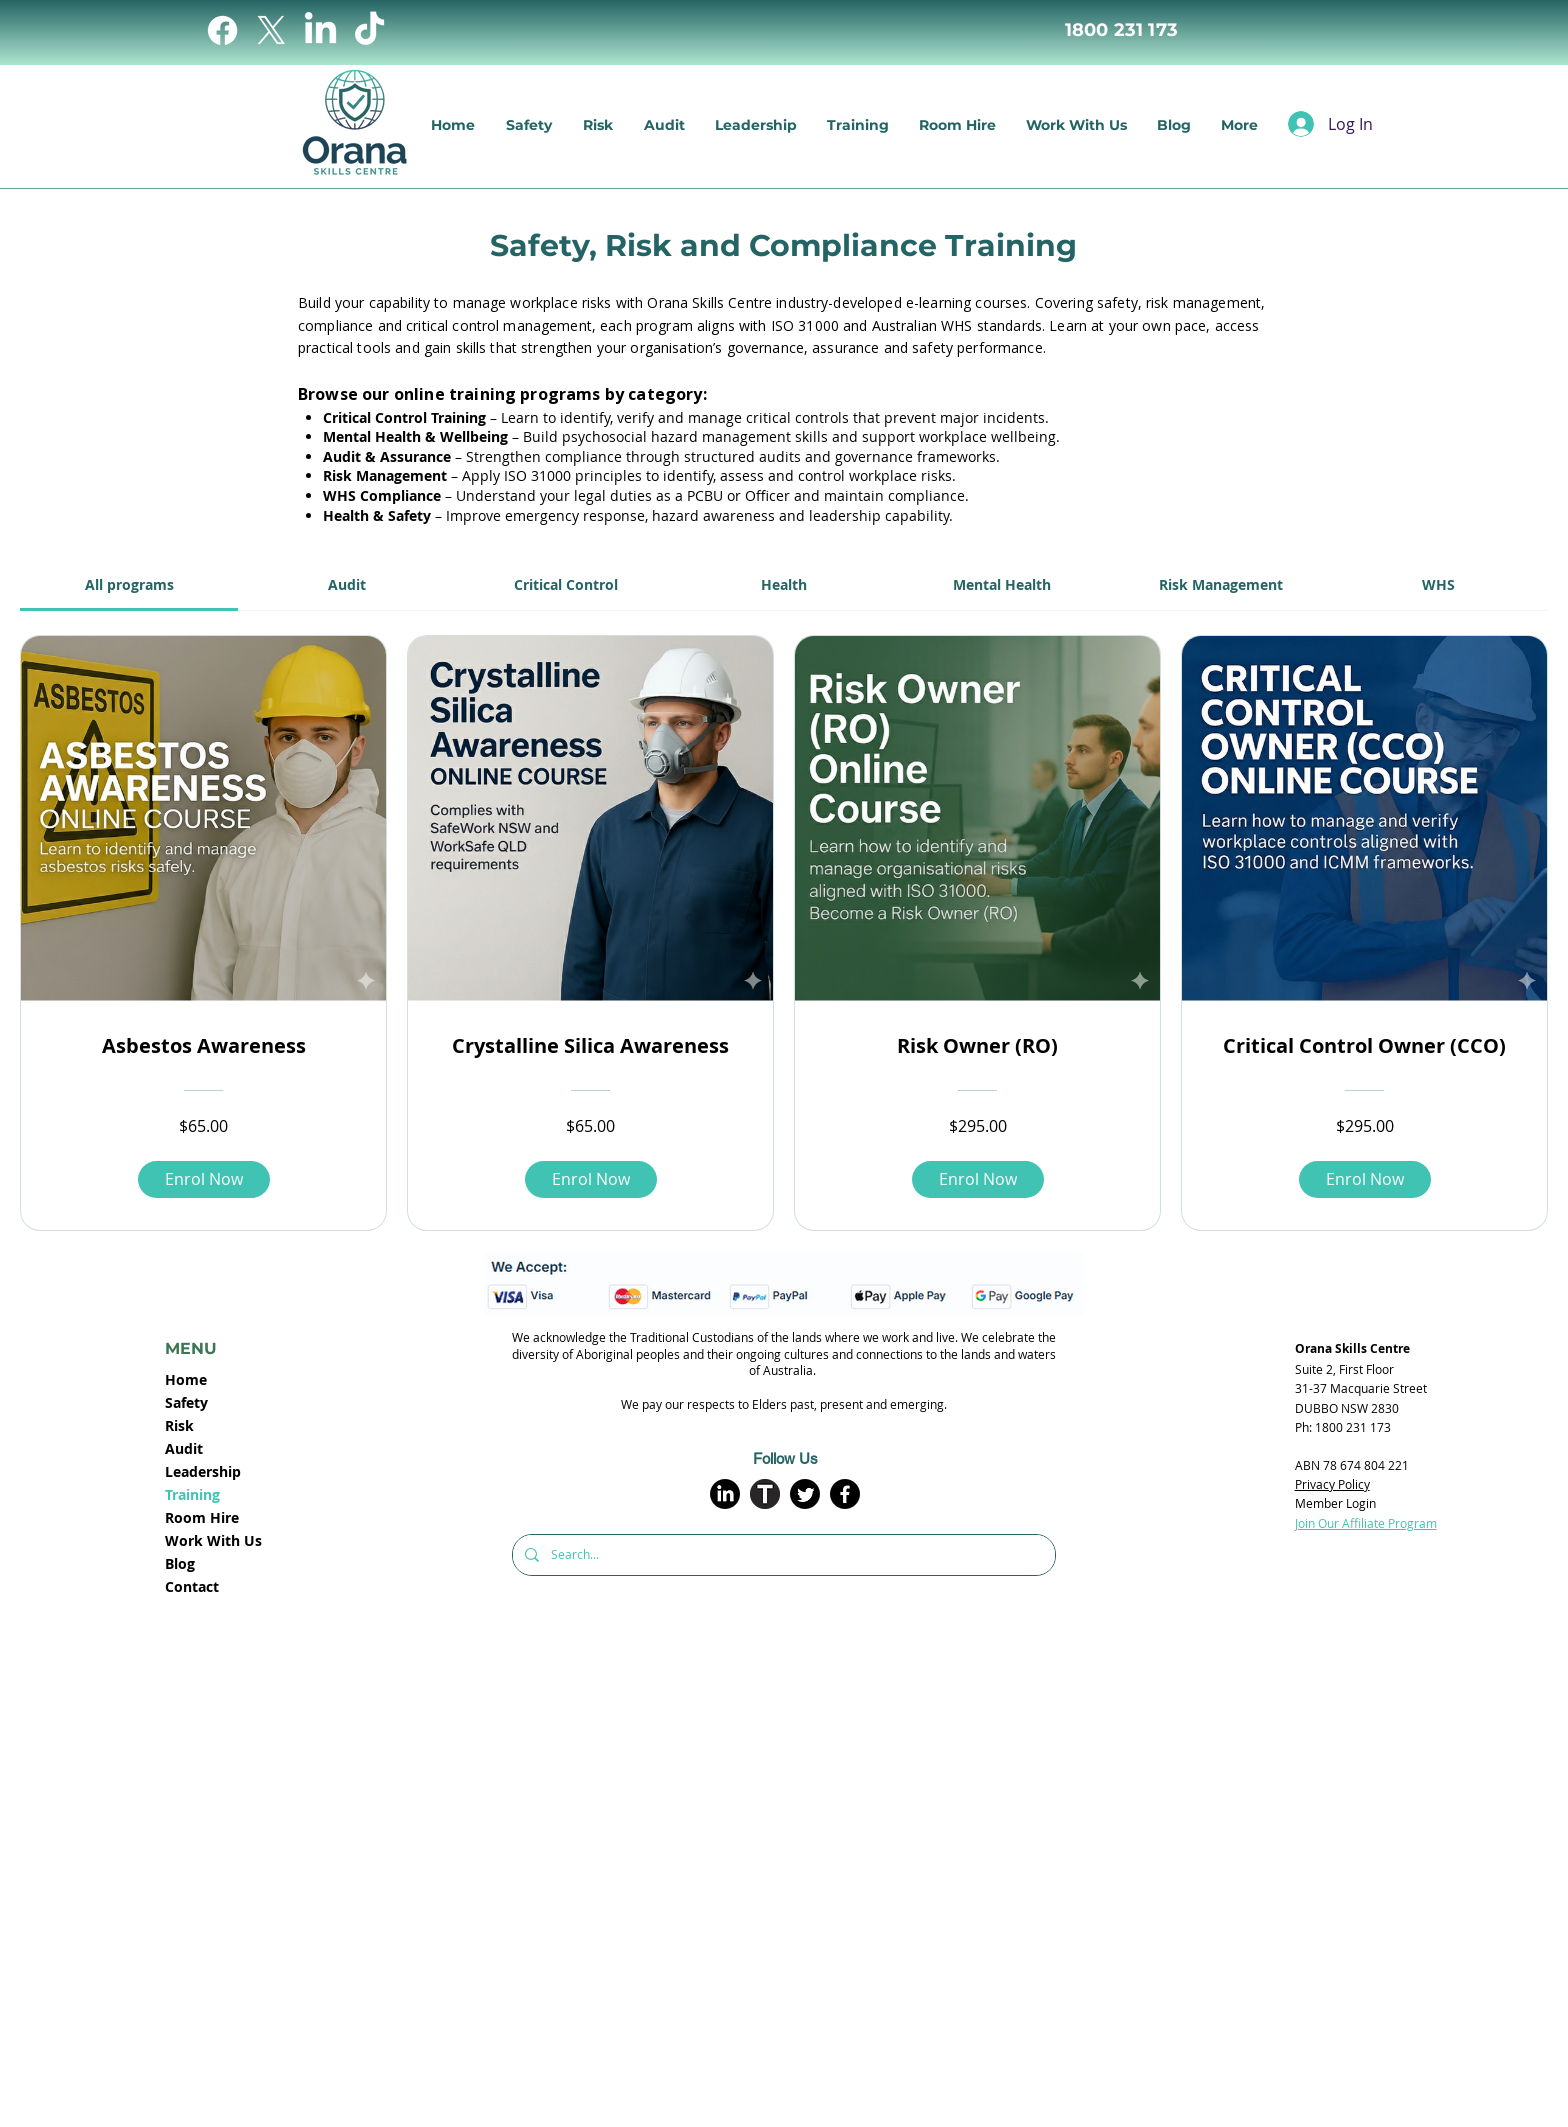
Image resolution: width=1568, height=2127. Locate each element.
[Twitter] (805, 1494)
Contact (192, 1586)
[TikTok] (369, 30)
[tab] (129, 585)
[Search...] (782, 1555)
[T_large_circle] (765, 1494)
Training (192, 1494)
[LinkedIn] (320, 30)
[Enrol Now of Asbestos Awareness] (204, 1179)
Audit (184, 1448)
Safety (186, 1402)
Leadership (203, 1471)
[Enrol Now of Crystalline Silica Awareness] (591, 1179)
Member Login (1335, 1503)
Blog (180, 1563)
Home (186, 1379)
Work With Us (213, 1540)
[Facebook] (222, 30)
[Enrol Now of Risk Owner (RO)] (978, 1179)
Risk (179, 1425)
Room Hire (202, 1517)
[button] (598, 125)
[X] (271, 30)
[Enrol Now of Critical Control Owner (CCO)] (1365, 1179)
